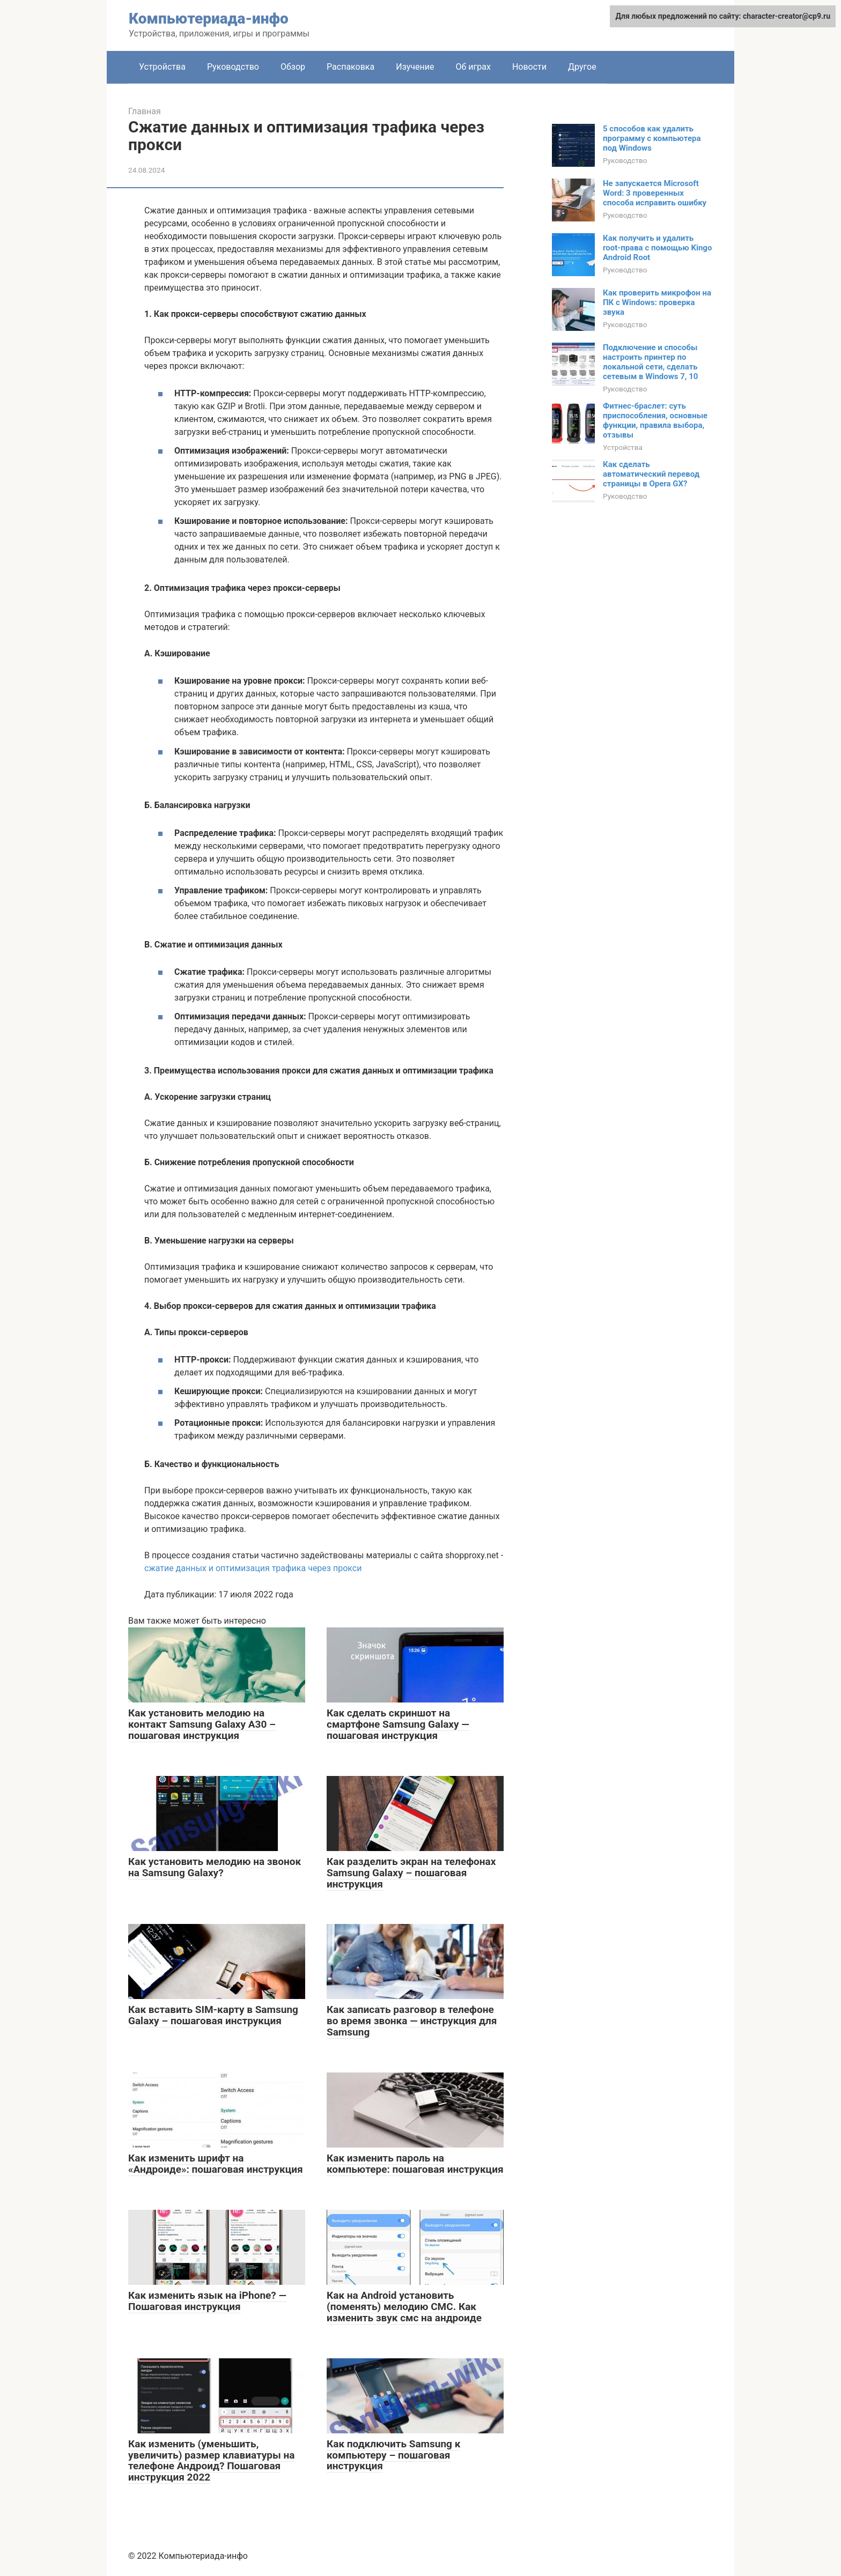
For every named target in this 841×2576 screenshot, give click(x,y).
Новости (529, 67)
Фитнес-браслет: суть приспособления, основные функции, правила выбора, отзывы (655, 420)
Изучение (415, 67)
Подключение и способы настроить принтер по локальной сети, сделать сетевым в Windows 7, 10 (650, 362)
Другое (582, 67)
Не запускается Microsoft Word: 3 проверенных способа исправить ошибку (654, 193)
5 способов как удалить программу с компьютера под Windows (651, 138)
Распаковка (350, 67)
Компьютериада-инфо (209, 18)
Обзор (293, 67)
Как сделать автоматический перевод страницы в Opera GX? (651, 474)
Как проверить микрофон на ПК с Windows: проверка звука (657, 302)
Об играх (472, 67)
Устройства (162, 67)
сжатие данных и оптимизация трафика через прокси (253, 1568)
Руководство (233, 67)
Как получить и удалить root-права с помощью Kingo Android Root (657, 247)
